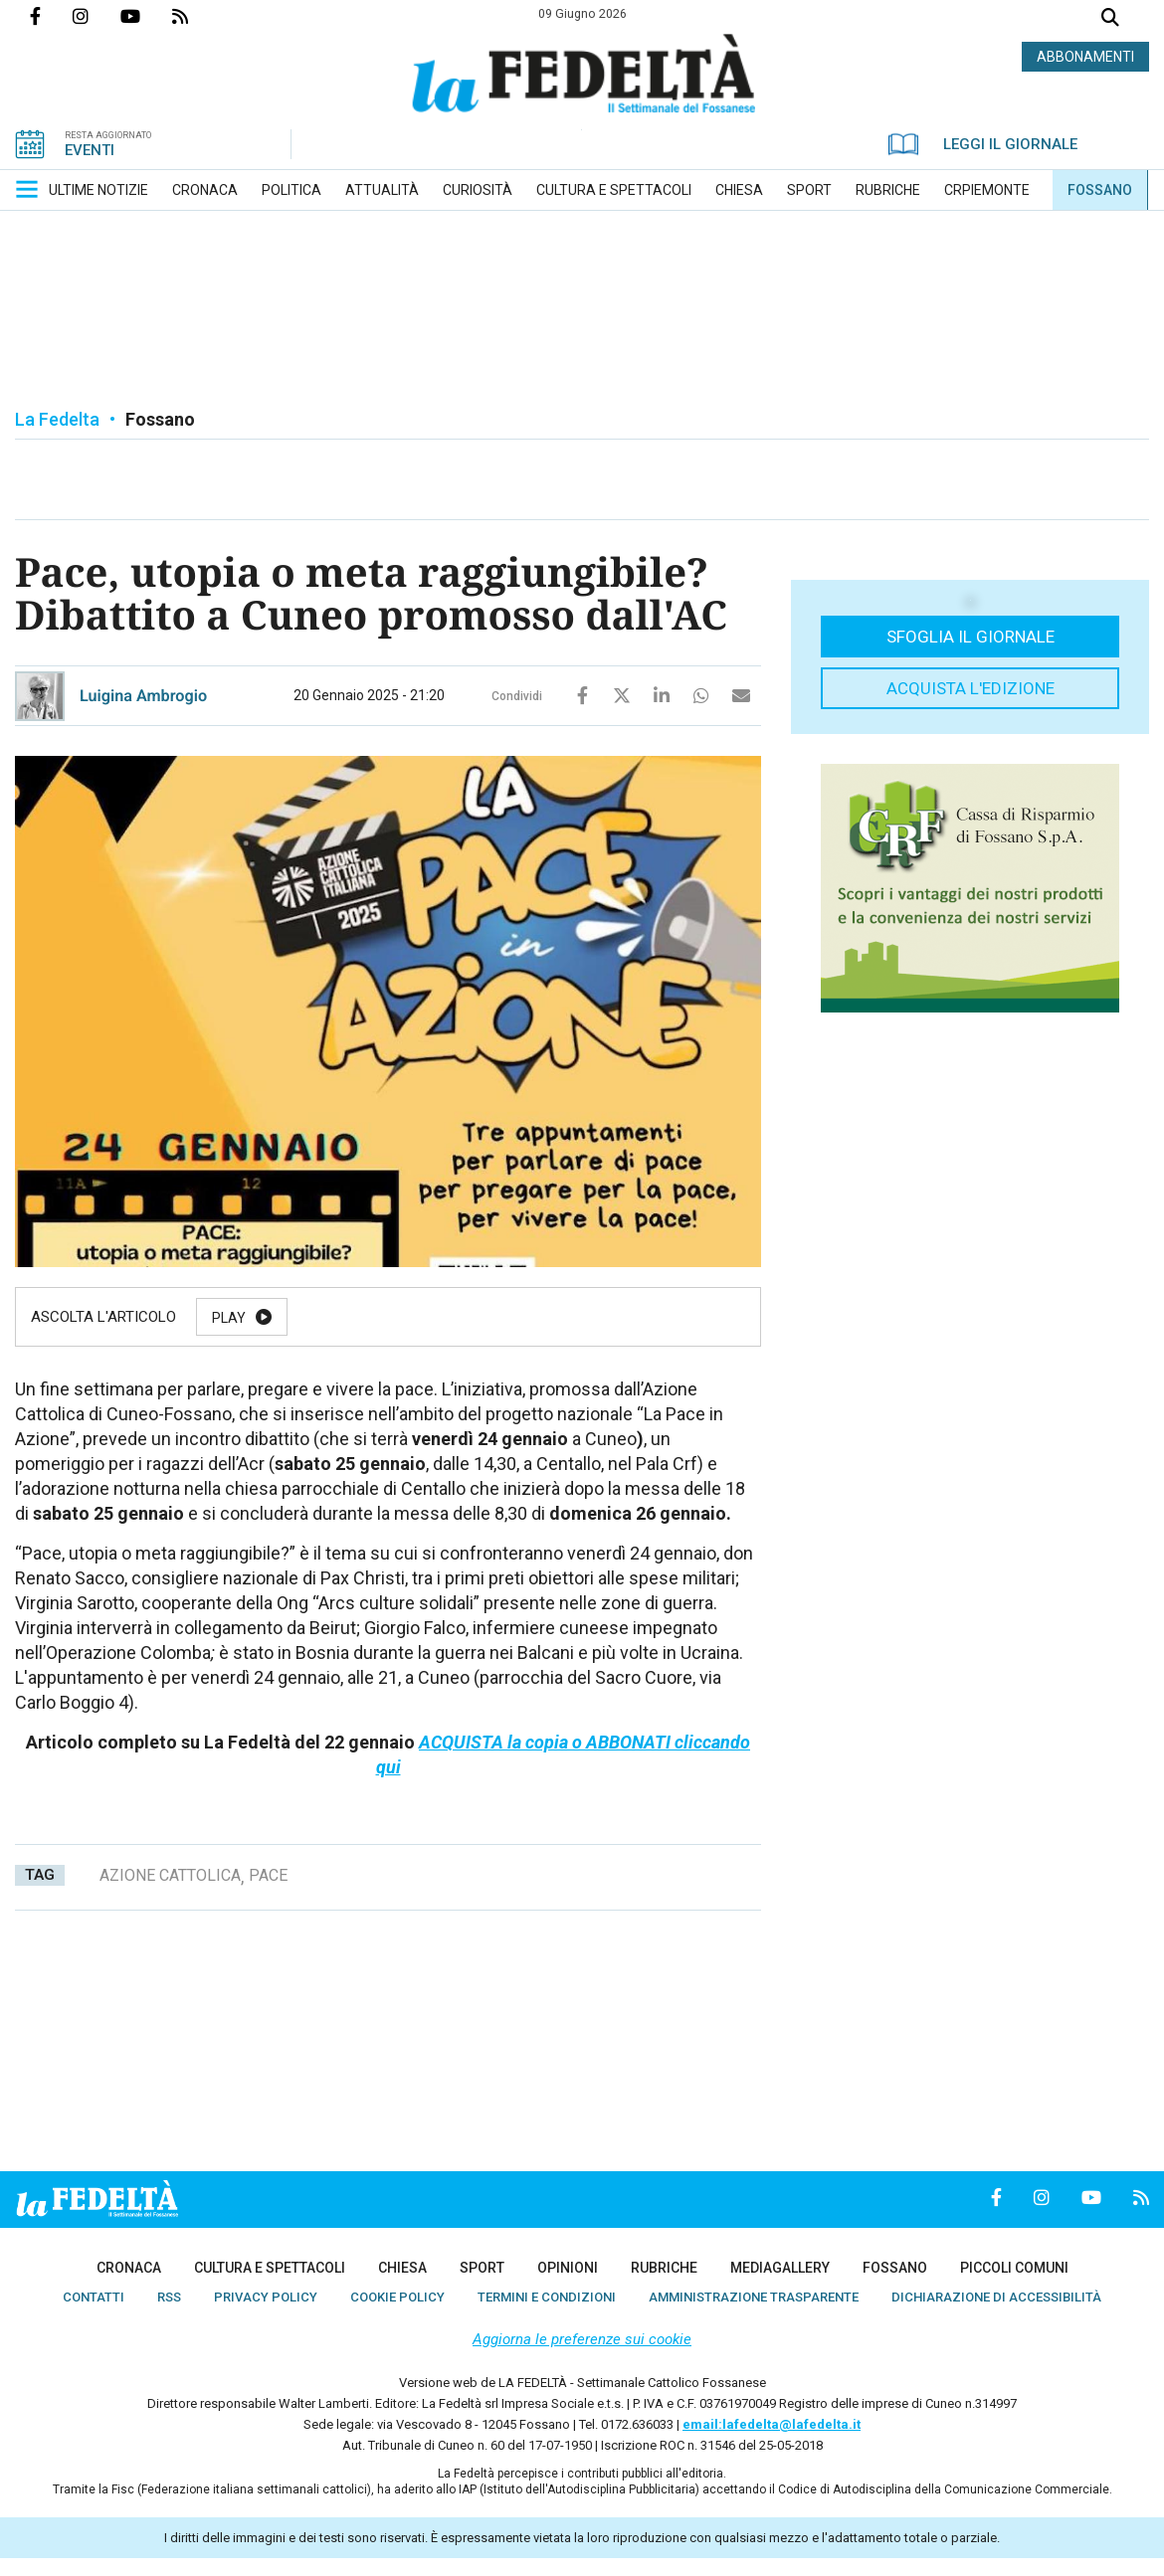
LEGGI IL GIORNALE (982, 144)
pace (268, 1875)
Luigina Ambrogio (143, 695)
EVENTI (89, 150)
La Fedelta (57, 419)
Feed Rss (196, 16)
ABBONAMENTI (1085, 57)
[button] (27, 189)
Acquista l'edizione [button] (970, 688)
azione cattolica (170, 1875)
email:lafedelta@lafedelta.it (771, 2424)
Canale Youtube (146, 16)
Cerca (1110, 19)
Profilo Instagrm (96, 16)
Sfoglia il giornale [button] (970, 636)
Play (229, 1318)
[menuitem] (98, 190)
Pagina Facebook (51, 16)
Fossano (160, 419)
